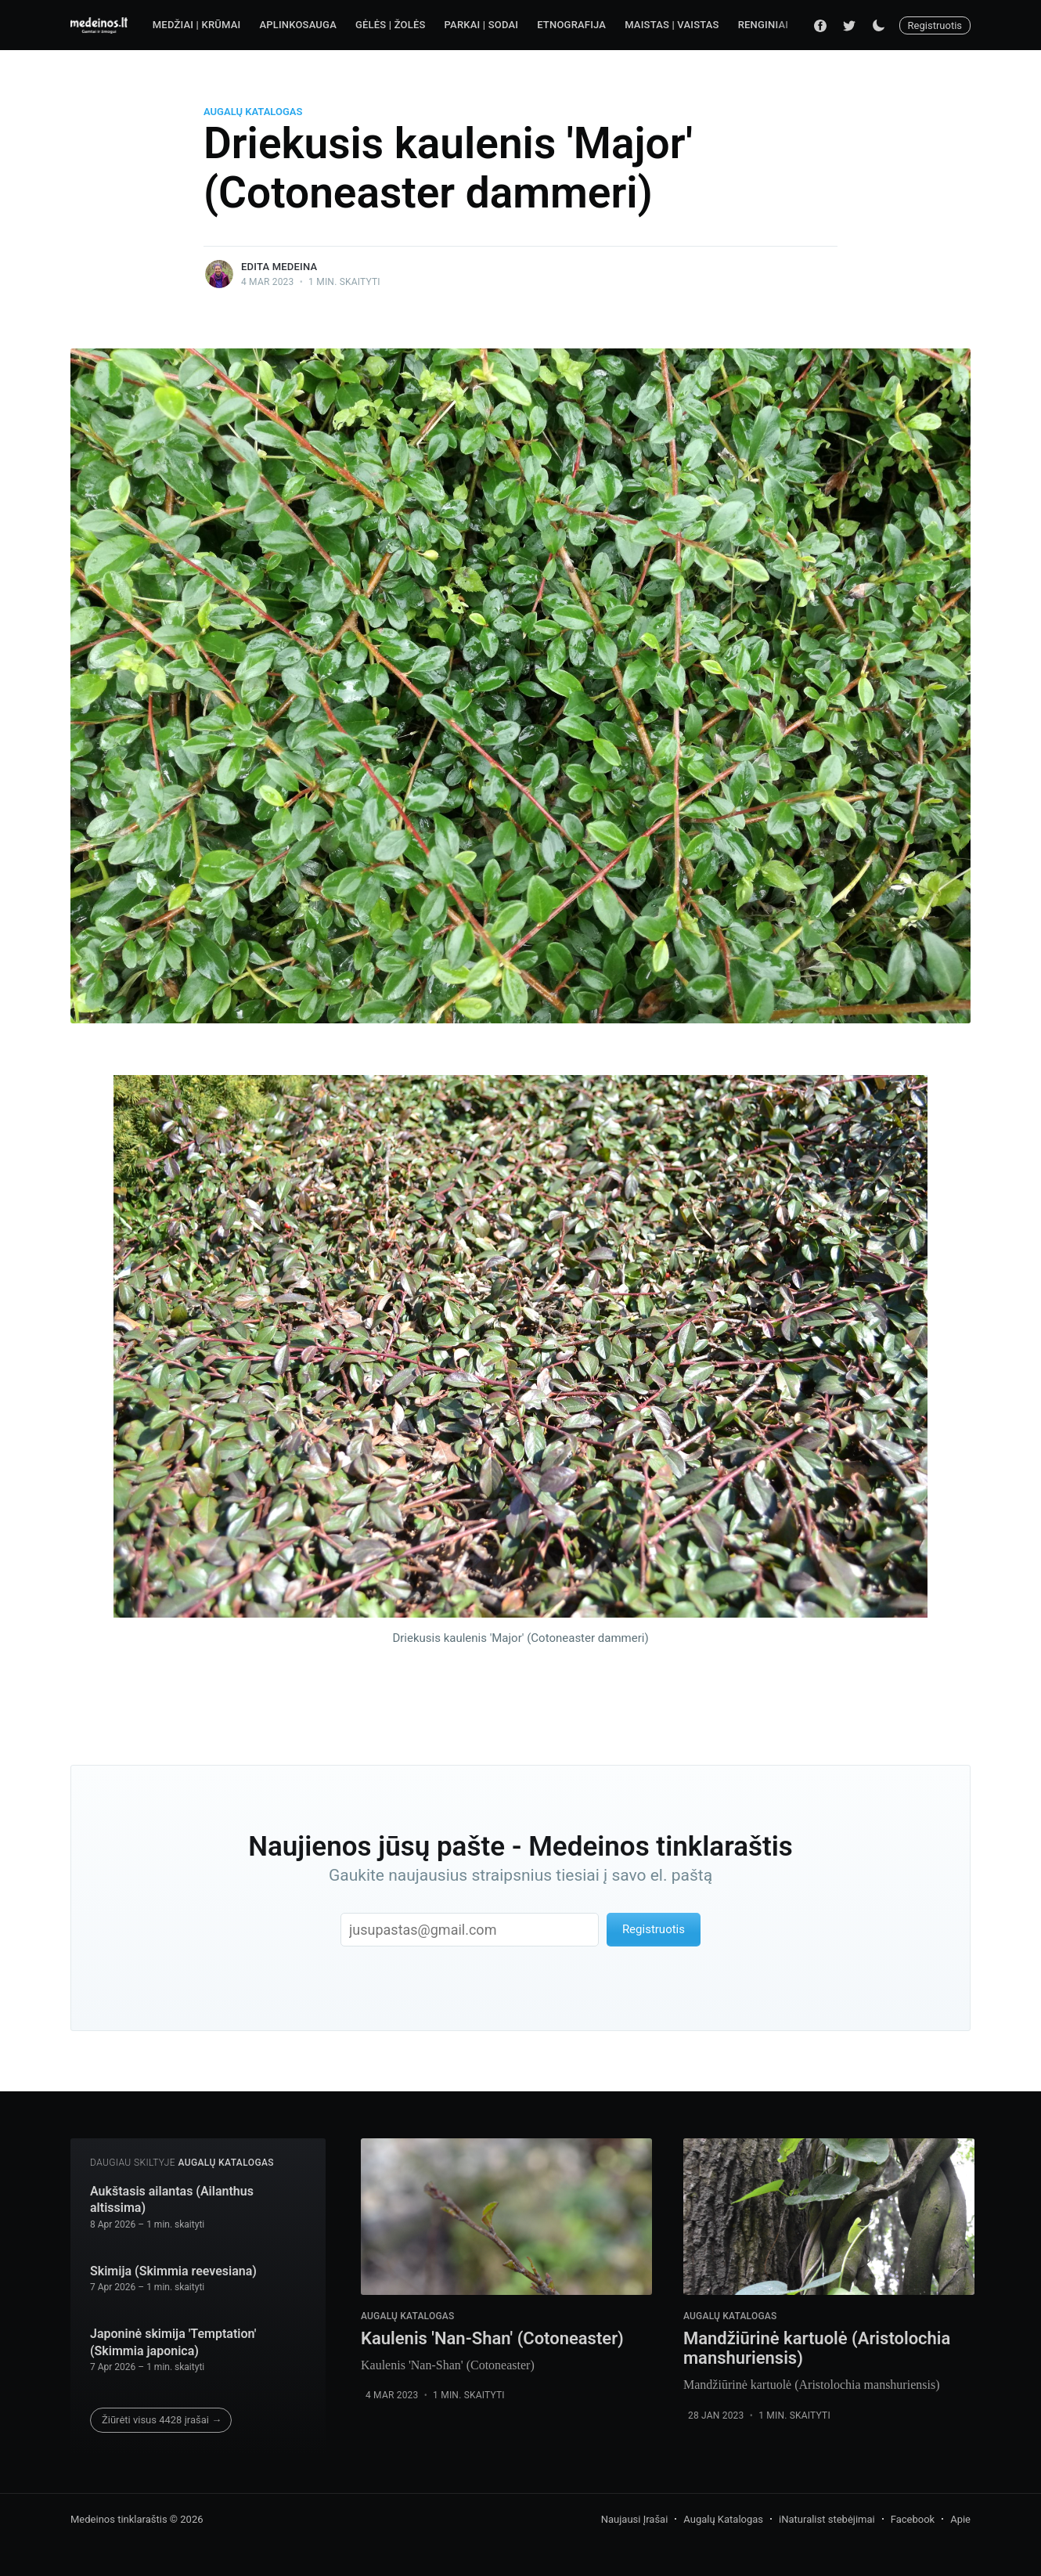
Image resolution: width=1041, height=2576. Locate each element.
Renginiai (763, 25)
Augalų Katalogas (253, 111)
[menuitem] (196, 25)
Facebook (913, 2519)
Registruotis (935, 25)
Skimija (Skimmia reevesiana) (173, 2271)
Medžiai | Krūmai (197, 25)
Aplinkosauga (298, 25)
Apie (960, 2519)
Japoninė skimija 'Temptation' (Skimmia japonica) (173, 2342)
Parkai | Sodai (482, 25)
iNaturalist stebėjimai (827, 2519)
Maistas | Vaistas (672, 25)
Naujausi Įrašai (634, 2519)
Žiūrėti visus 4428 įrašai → (162, 2420)
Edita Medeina (279, 266)
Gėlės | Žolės (390, 25)
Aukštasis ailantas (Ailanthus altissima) (172, 2200)
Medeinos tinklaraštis (118, 2519)
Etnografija (571, 25)
